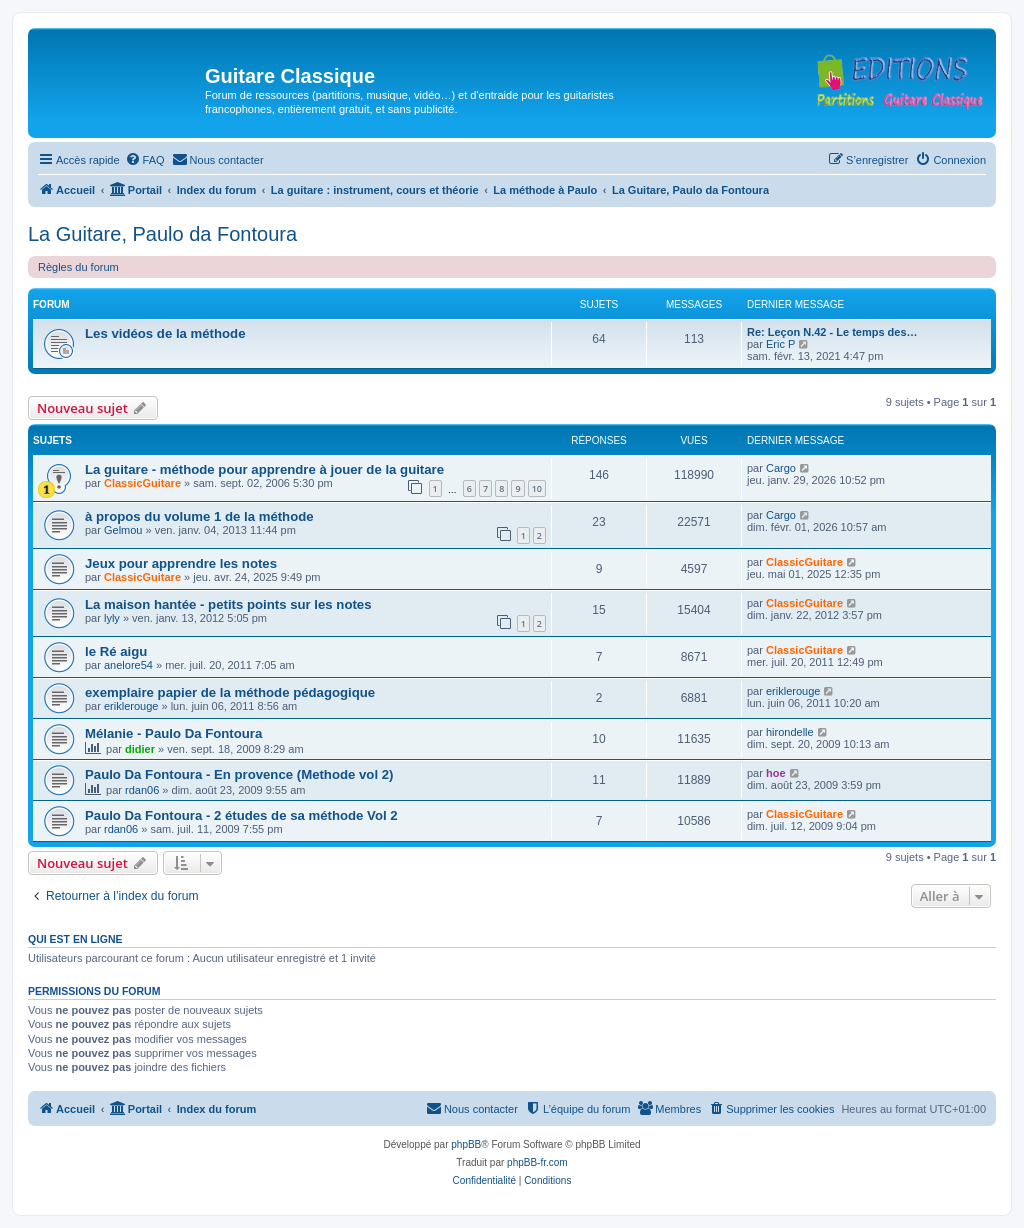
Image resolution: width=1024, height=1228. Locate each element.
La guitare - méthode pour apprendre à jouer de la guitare (264, 469)
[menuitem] (145, 160)
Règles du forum (78, 267)
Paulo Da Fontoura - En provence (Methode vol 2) (239, 774)
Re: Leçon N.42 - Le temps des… (832, 332)
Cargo (781, 468)
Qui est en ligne (75, 939)
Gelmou (123, 530)
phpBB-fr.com (537, 1162)
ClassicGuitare (142, 483)
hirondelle (790, 732)
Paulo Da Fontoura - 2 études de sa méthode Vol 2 (241, 815)
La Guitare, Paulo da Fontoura (162, 234)
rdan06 (142, 790)
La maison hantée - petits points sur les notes (228, 604)
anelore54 (128, 665)
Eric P (780, 344)
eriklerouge (131, 706)
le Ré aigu (116, 651)
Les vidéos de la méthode (165, 333)
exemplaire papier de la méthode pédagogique (230, 692)
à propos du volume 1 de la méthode (199, 516)
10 (537, 488)
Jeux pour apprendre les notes (181, 563)
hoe (776, 773)
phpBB (466, 1144)
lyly (112, 618)
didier (140, 749)
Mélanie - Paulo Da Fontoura (173, 733)
